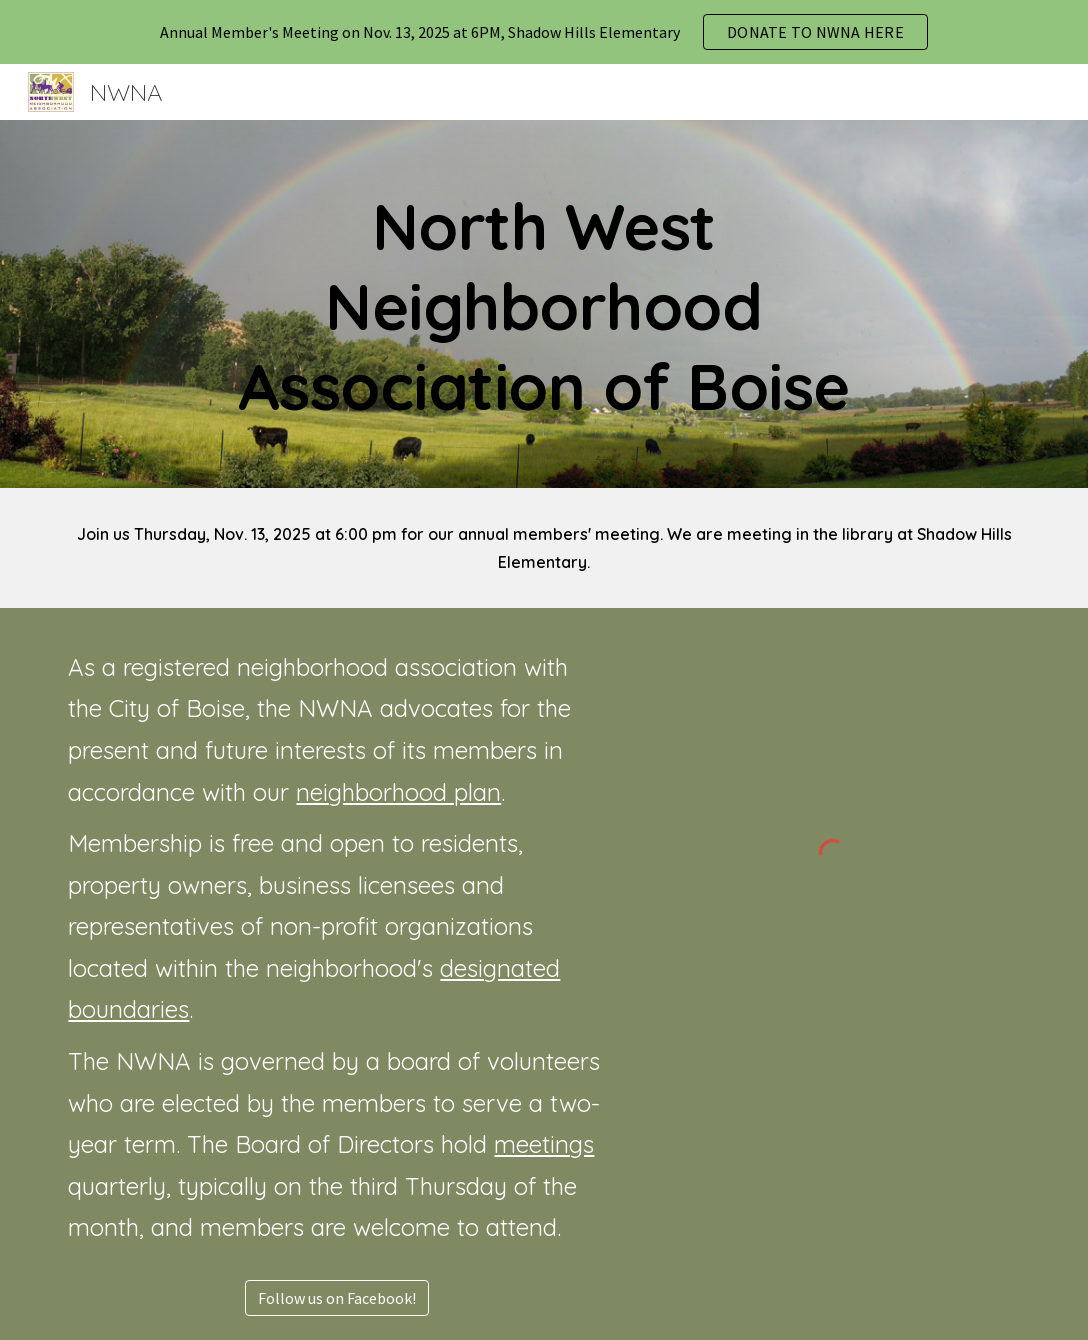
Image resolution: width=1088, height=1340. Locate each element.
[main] (544, 304)
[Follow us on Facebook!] (337, 1298)
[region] (544, 32)
